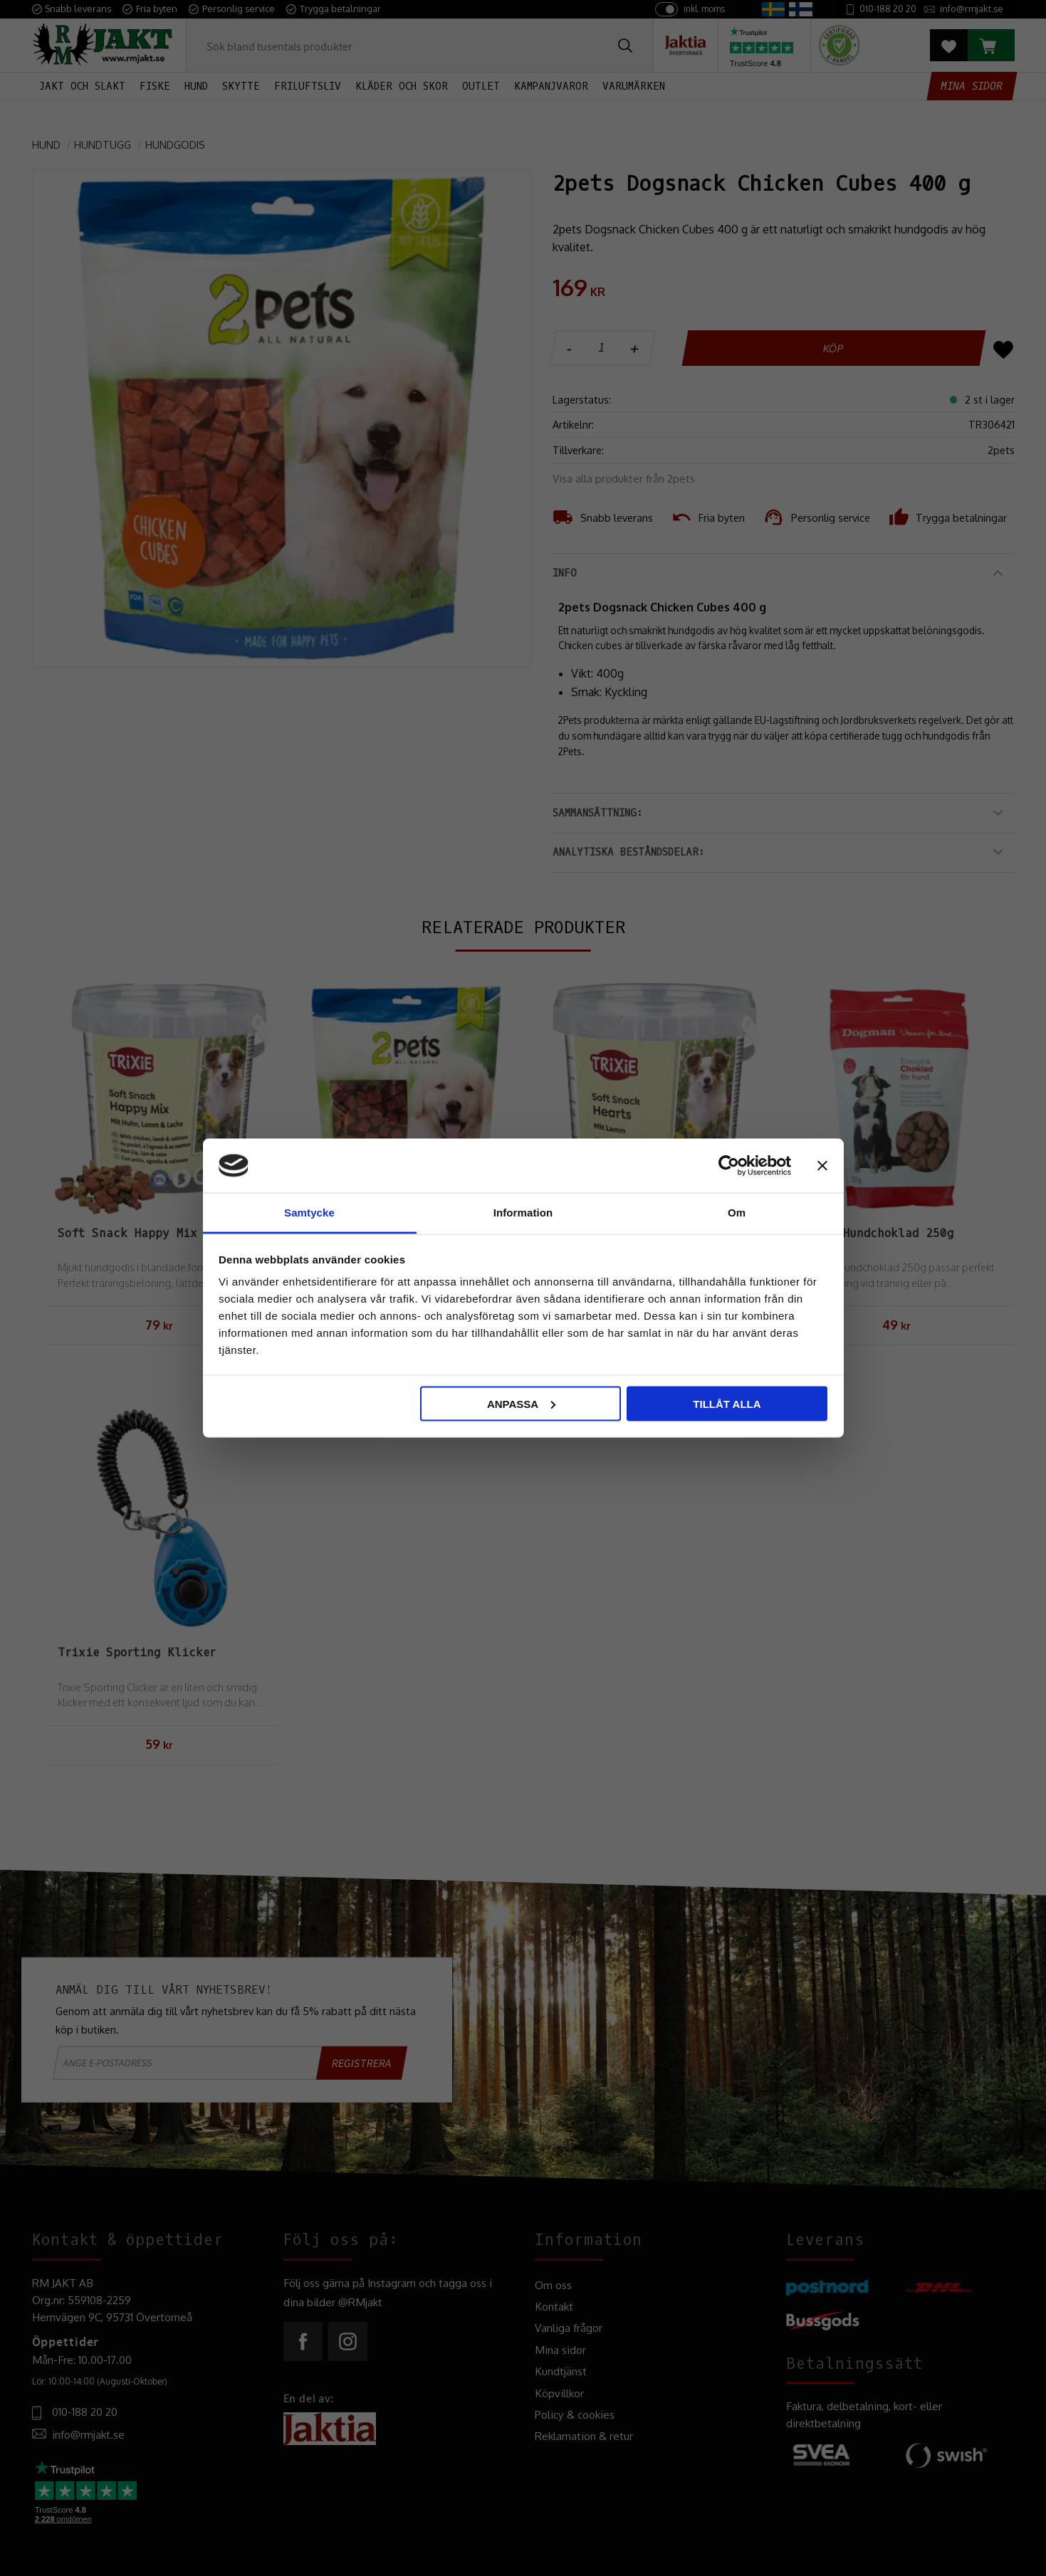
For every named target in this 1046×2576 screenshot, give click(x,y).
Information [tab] (523, 1212)
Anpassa (521, 1403)
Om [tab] (737, 1212)
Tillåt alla (726, 1403)
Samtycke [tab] (309, 1212)
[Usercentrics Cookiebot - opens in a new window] (728, 1165)
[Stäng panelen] (822, 1165)
